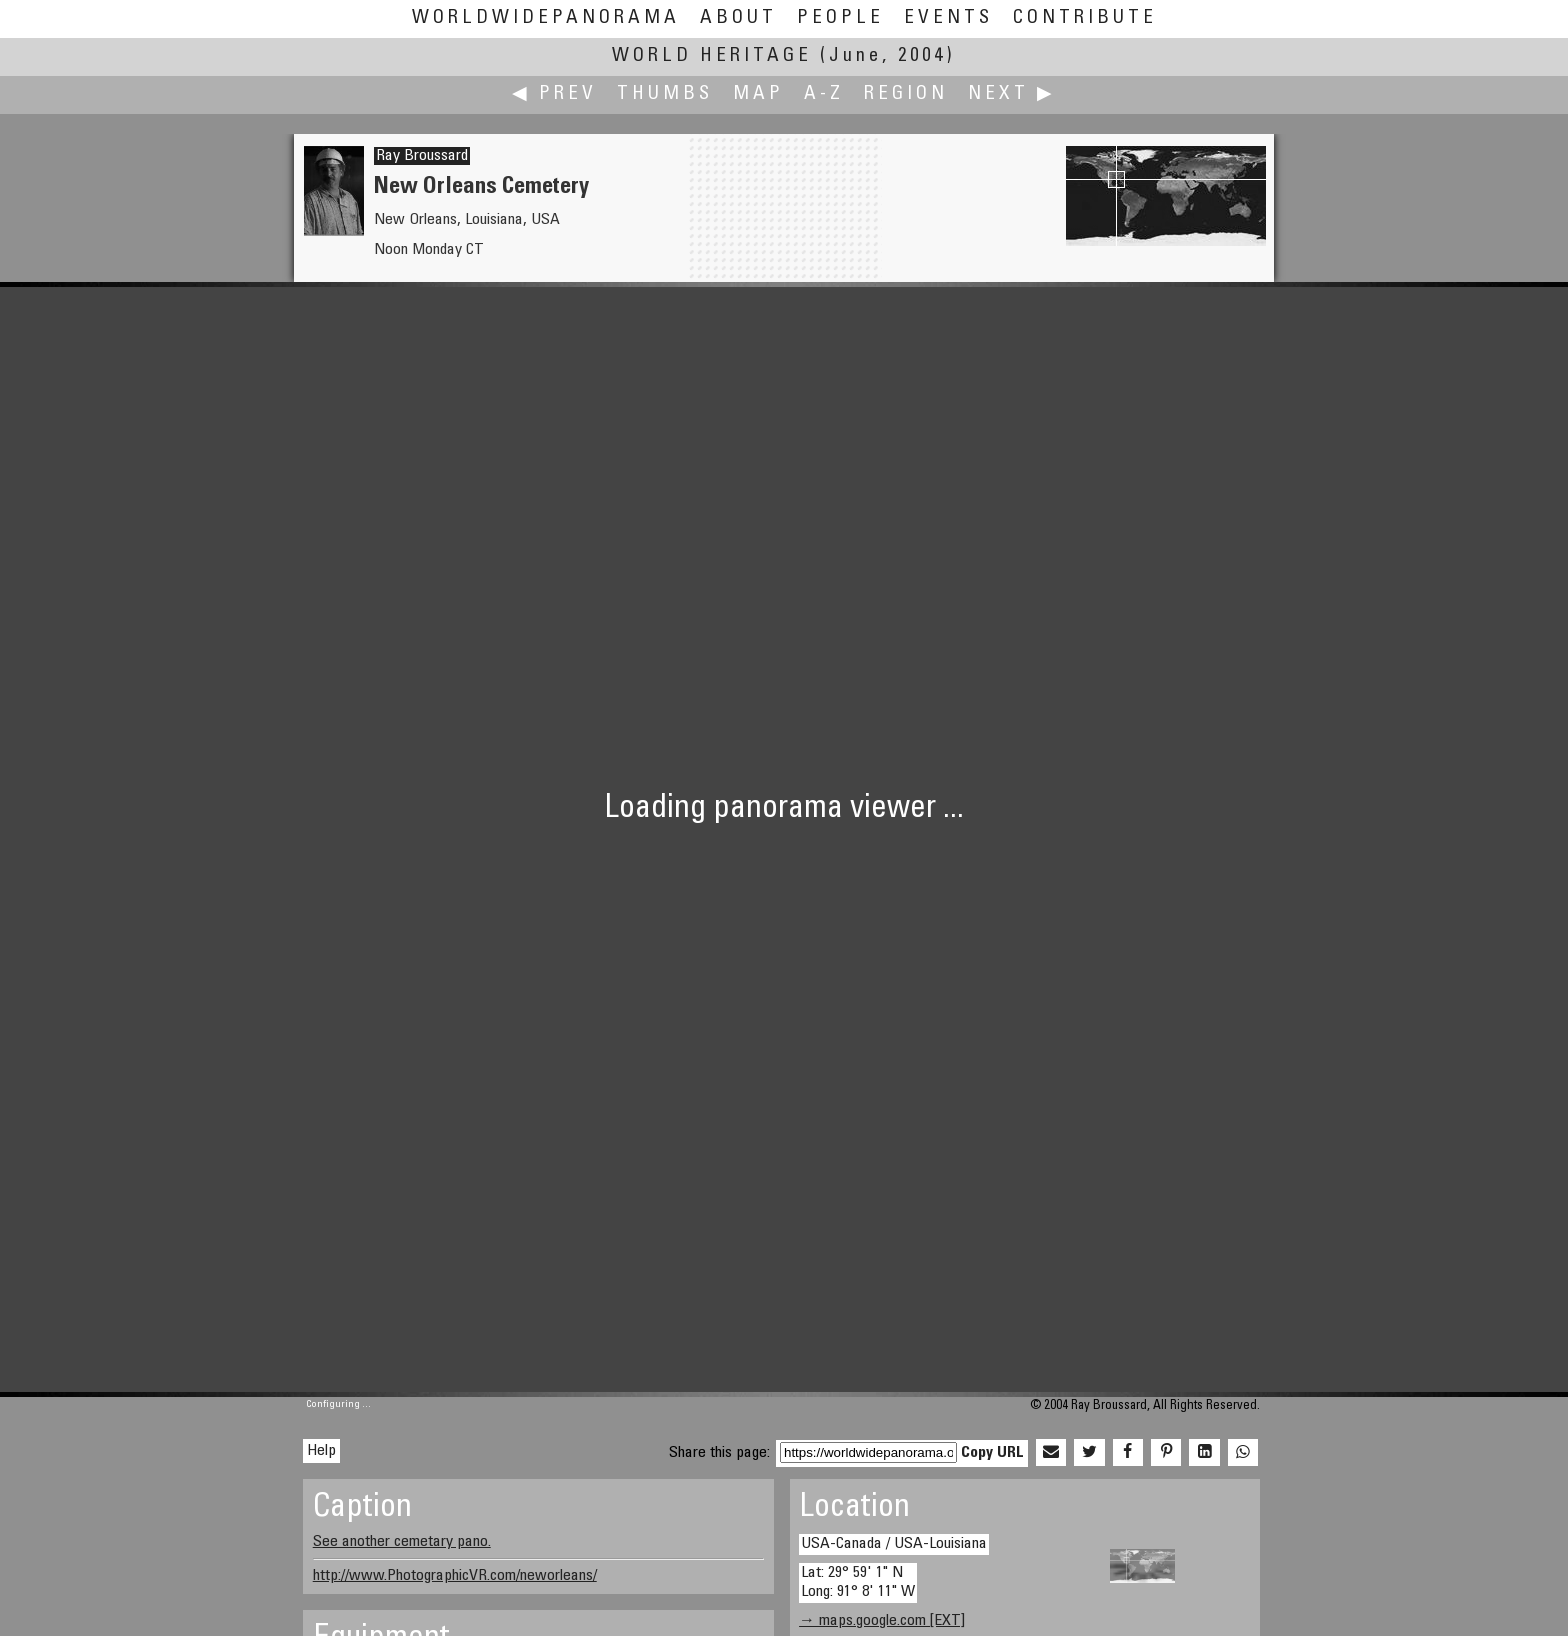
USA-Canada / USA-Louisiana (894, 1544)
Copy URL (992, 1453)
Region (906, 94)
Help (321, 1451)
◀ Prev (554, 94)
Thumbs (665, 94)
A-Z (824, 94)
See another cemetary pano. (402, 1542)
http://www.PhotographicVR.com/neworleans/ (455, 1576)
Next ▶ (1012, 94)
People (840, 18)
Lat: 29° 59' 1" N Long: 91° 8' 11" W (858, 1582)
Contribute (1085, 18)
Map (758, 94)
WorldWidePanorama (546, 18)
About (738, 18)
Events (948, 18)
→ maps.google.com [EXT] (882, 1621)
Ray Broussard (422, 156)
